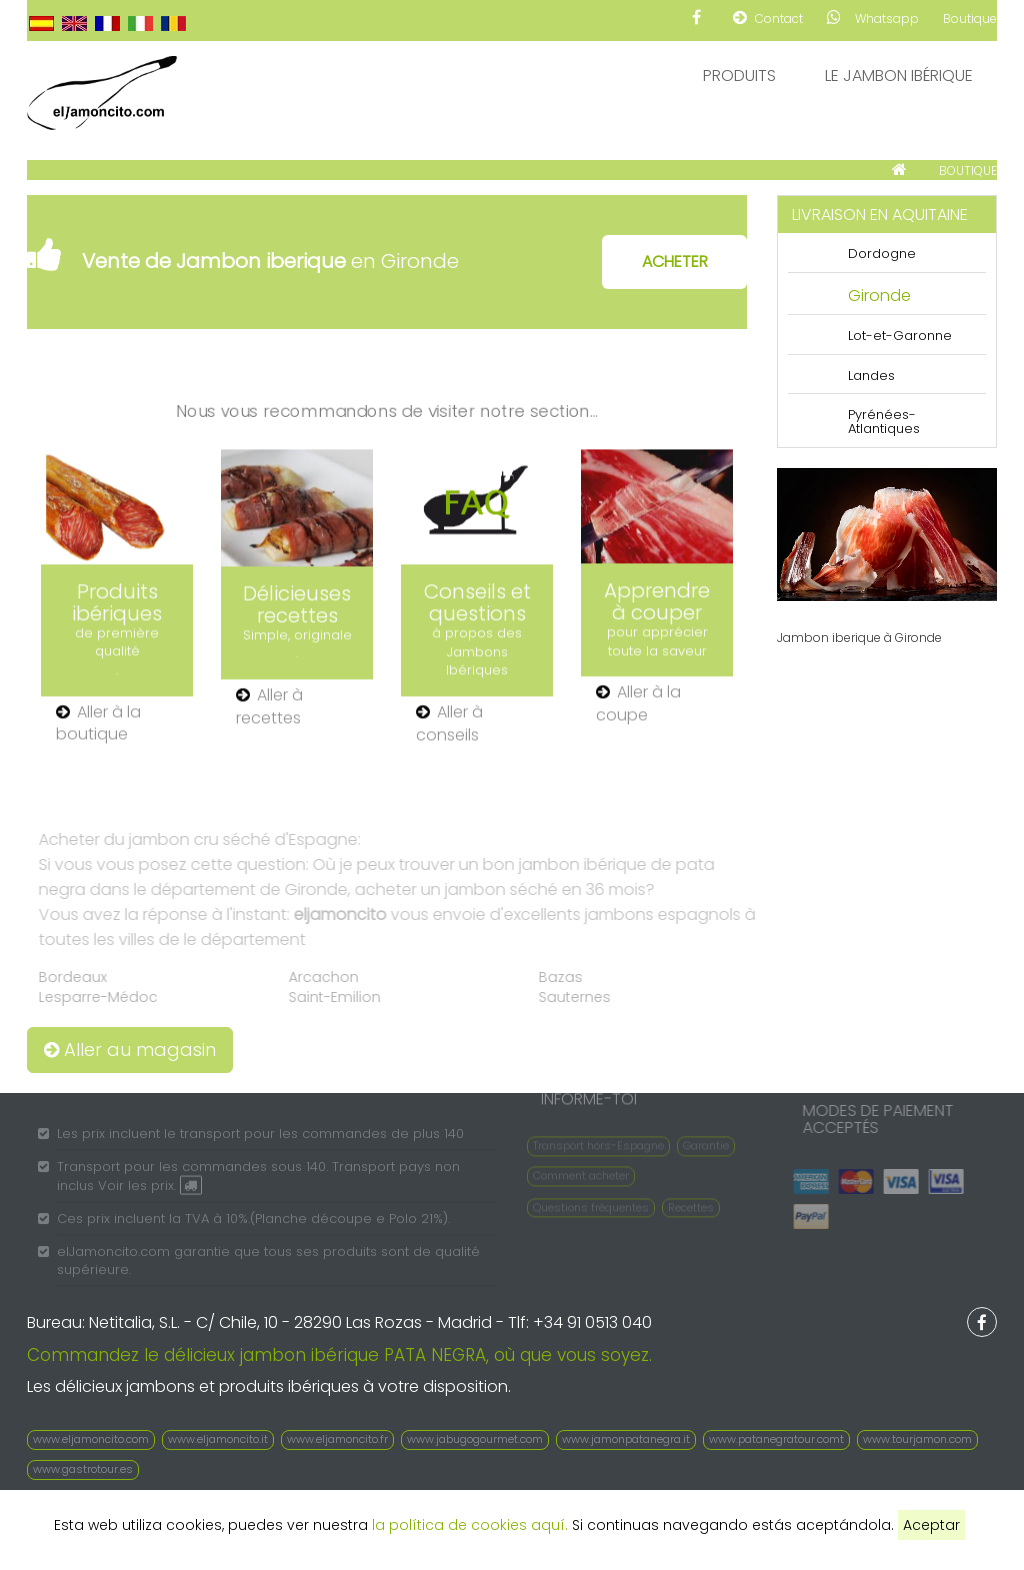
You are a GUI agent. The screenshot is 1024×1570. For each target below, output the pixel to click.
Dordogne (882, 253)
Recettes (691, 1202)
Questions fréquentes (591, 1202)
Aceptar (931, 1525)
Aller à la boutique (98, 724)
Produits (739, 75)
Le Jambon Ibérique (899, 75)
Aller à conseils (449, 724)
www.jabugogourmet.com (475, 1439)
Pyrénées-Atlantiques (884, 421)
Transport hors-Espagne (598, 1141)
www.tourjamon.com (917, 1439)
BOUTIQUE (968, 170)
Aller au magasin (130, 1049)
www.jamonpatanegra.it (626, 1439)
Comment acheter (581, 1170)
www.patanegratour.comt (776, 1439)
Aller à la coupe (638, 704)
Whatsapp (873, 18)
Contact (768, 18)
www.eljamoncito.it (218, 1439)
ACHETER (675, 261)
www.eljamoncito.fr (337, 1439)
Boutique (970, 18)
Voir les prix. (150, 1190)
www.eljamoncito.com (91, 1439)
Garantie (706, 1141)
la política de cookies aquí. (470, 1525)
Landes (871, 375)
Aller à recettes (269, 707)
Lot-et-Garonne (900, 335)
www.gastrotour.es (83, 1469)
